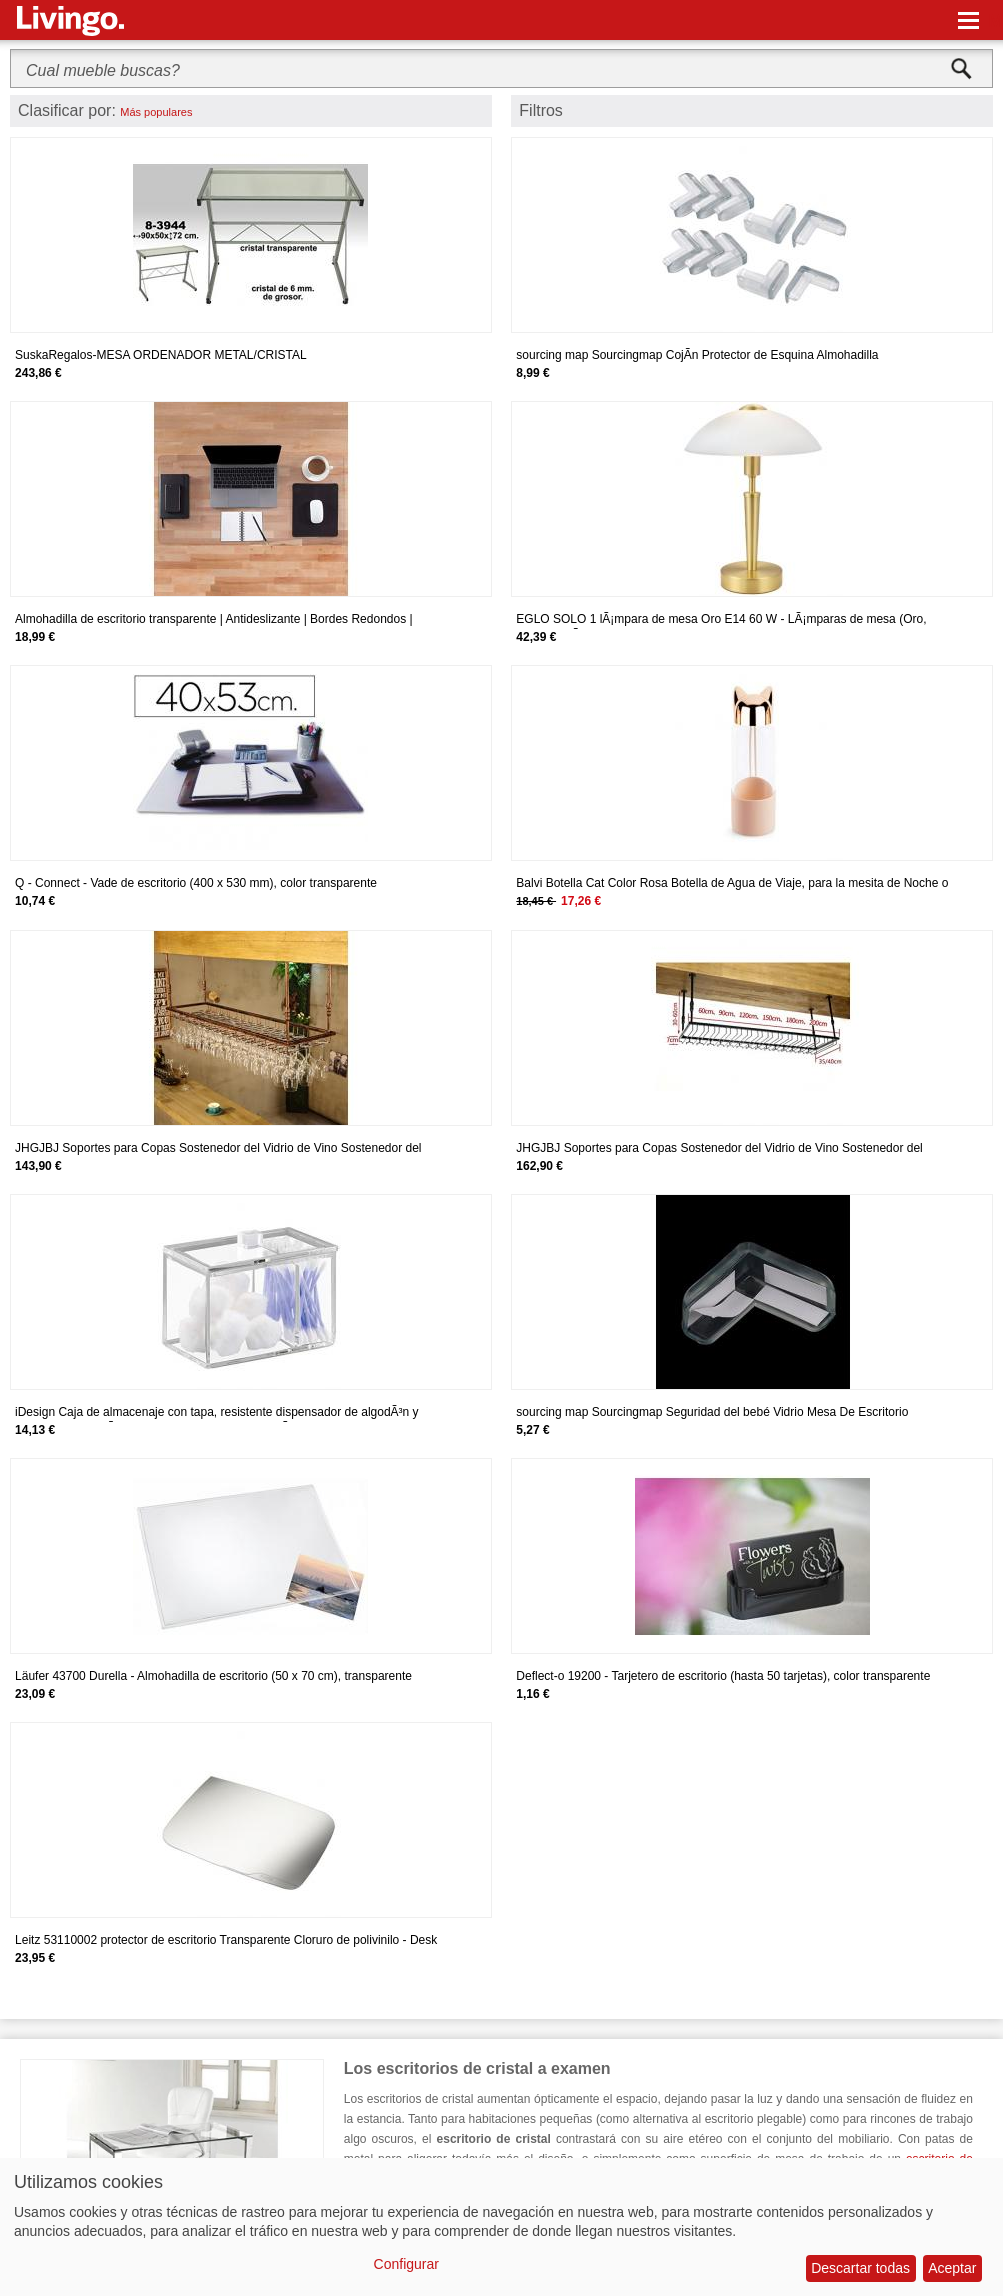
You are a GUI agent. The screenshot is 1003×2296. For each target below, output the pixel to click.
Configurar (406, 2264)
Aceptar (952, 2268)
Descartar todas (860, 2268)
